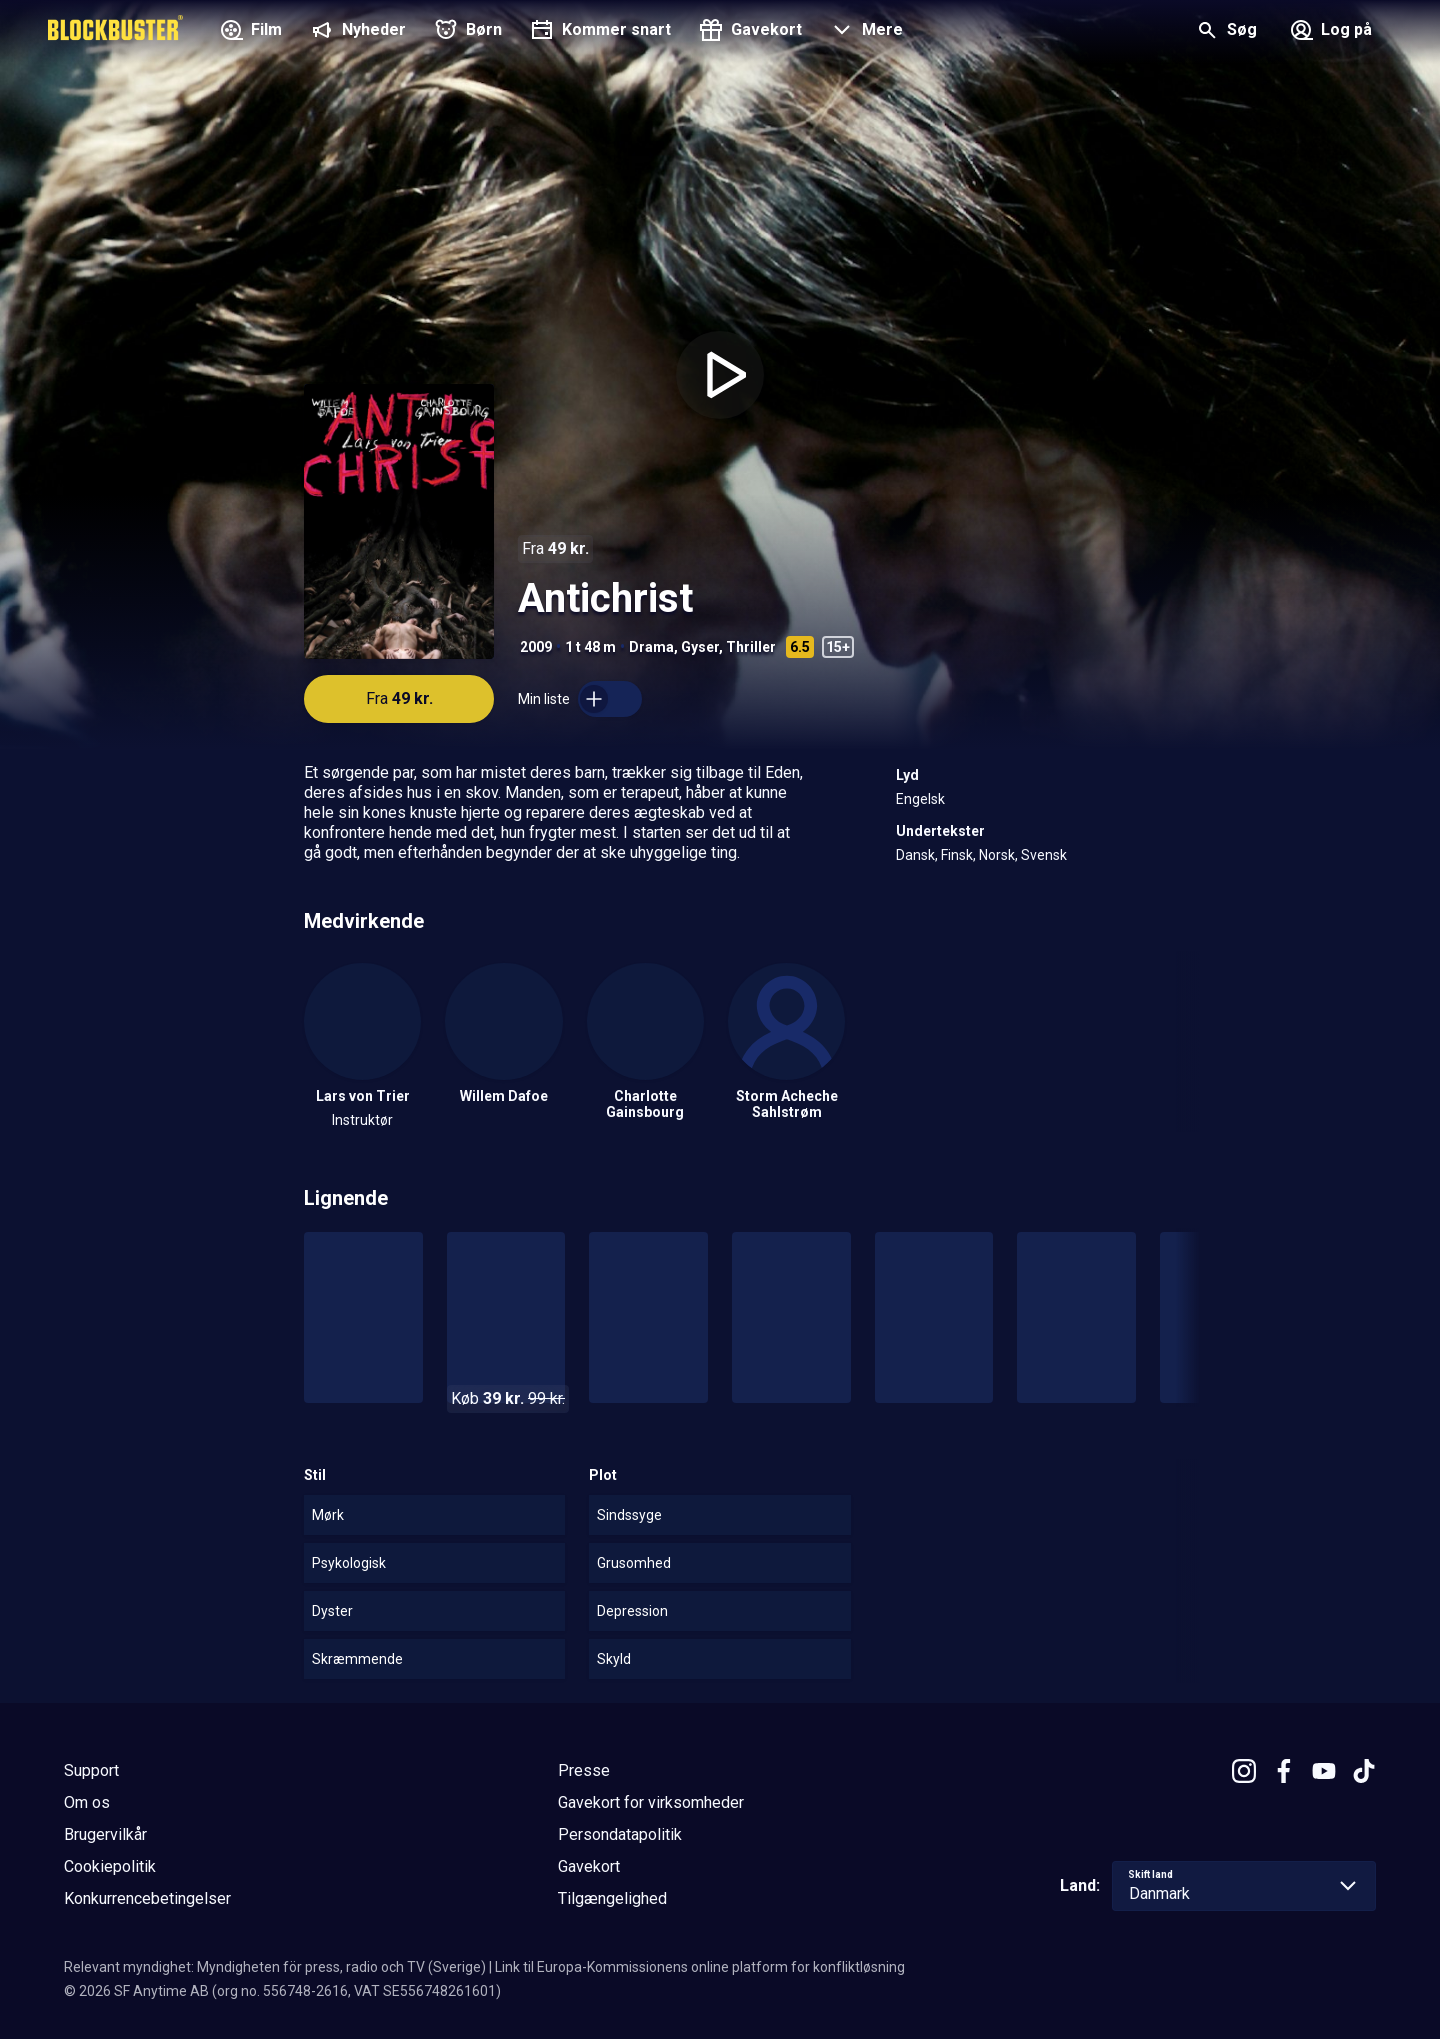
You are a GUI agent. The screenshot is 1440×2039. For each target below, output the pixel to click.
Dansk (915, 855)
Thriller (751, 647)
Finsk (957, 855)
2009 (536, 647)
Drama (651, 647)
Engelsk (920, 799)
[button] (864, 32)
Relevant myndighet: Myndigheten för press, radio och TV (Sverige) (275, 1967)
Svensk (1044, 855)
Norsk (997, 855)
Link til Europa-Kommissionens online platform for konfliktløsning (700, 1967)
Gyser (700, 647)
